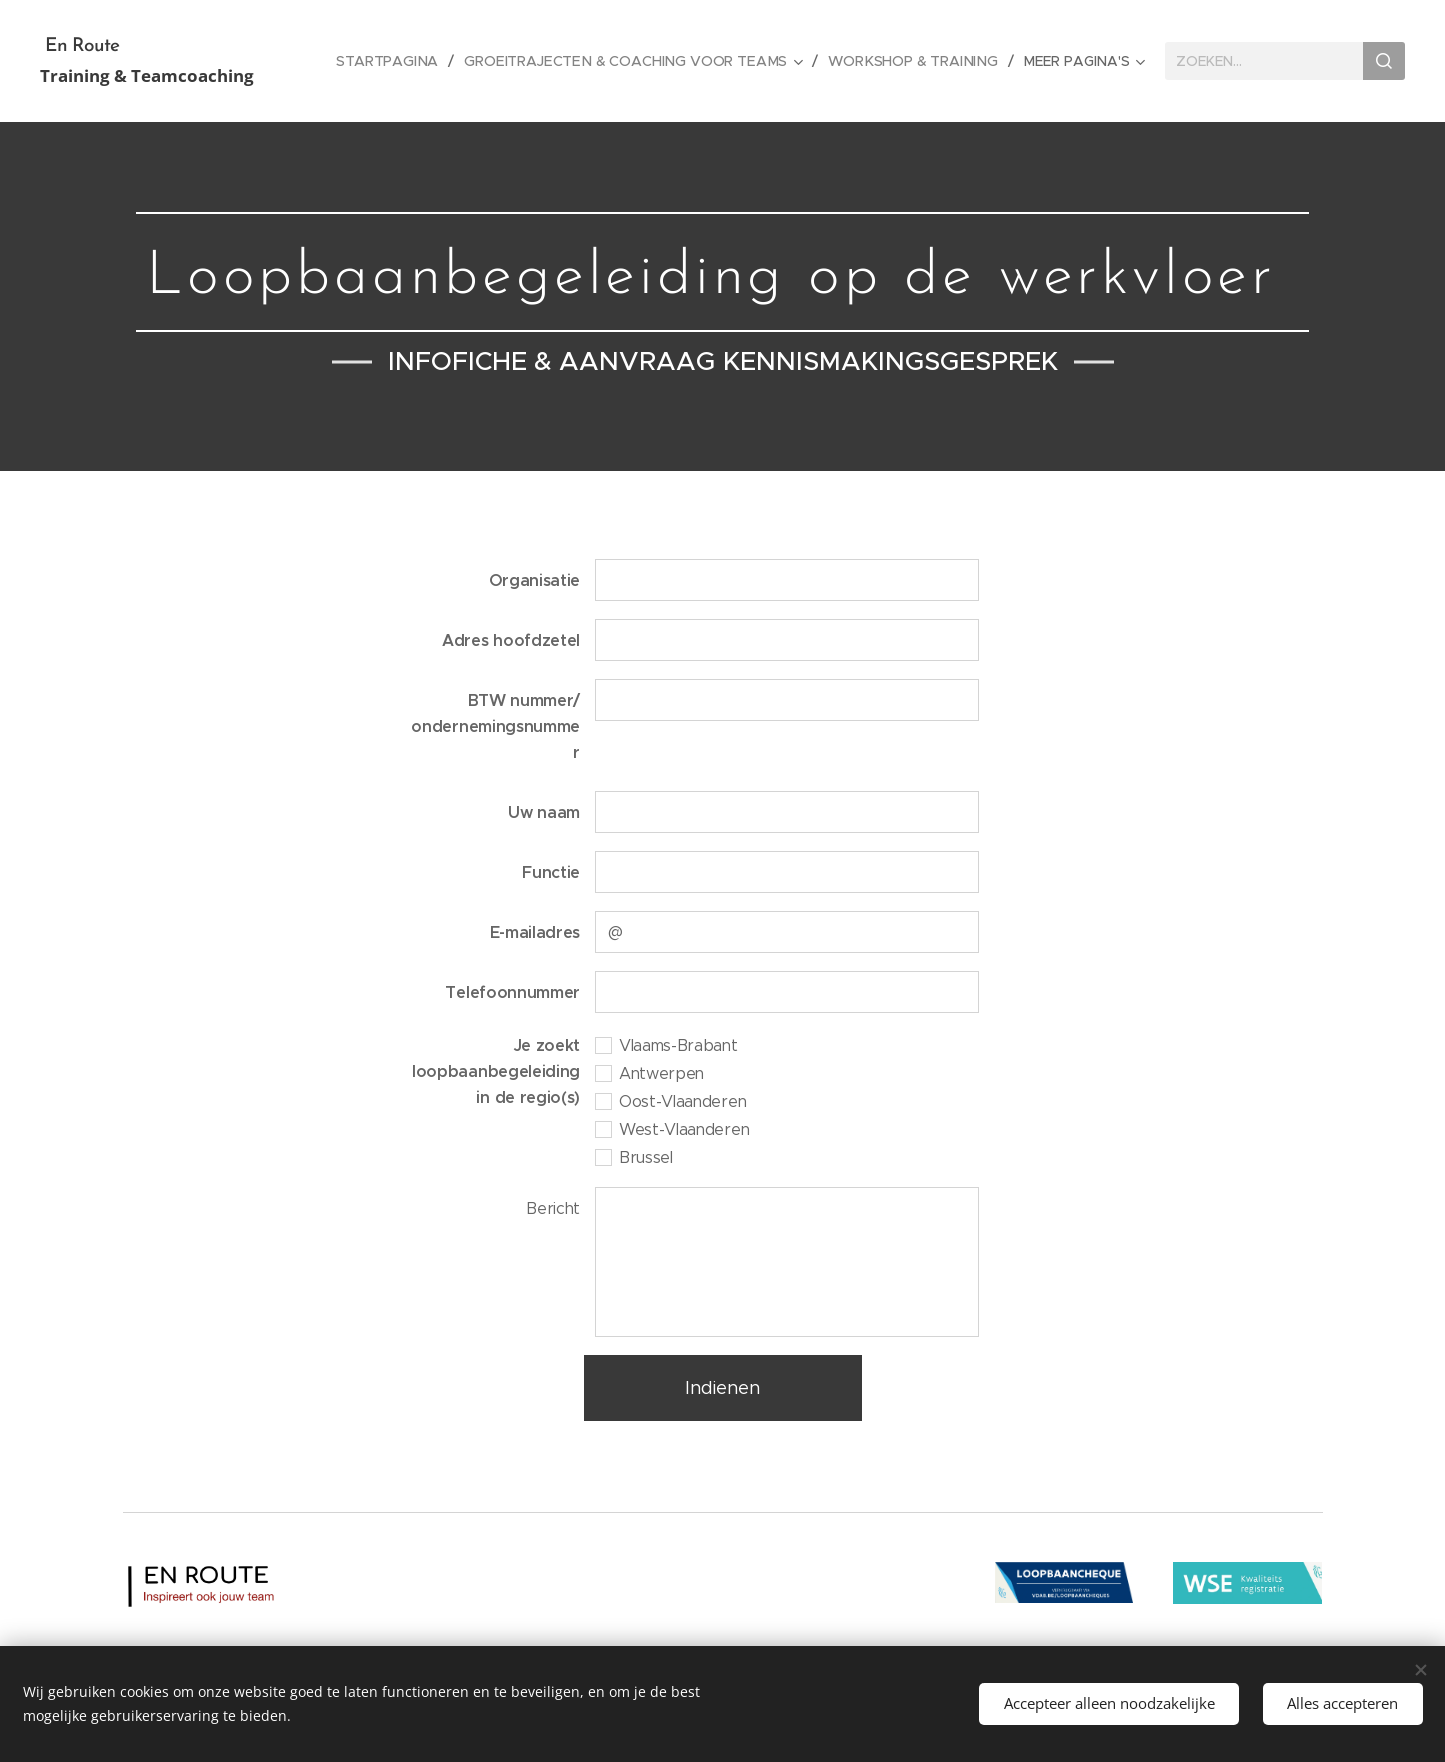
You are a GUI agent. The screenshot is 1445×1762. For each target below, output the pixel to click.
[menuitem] (396, 61)
